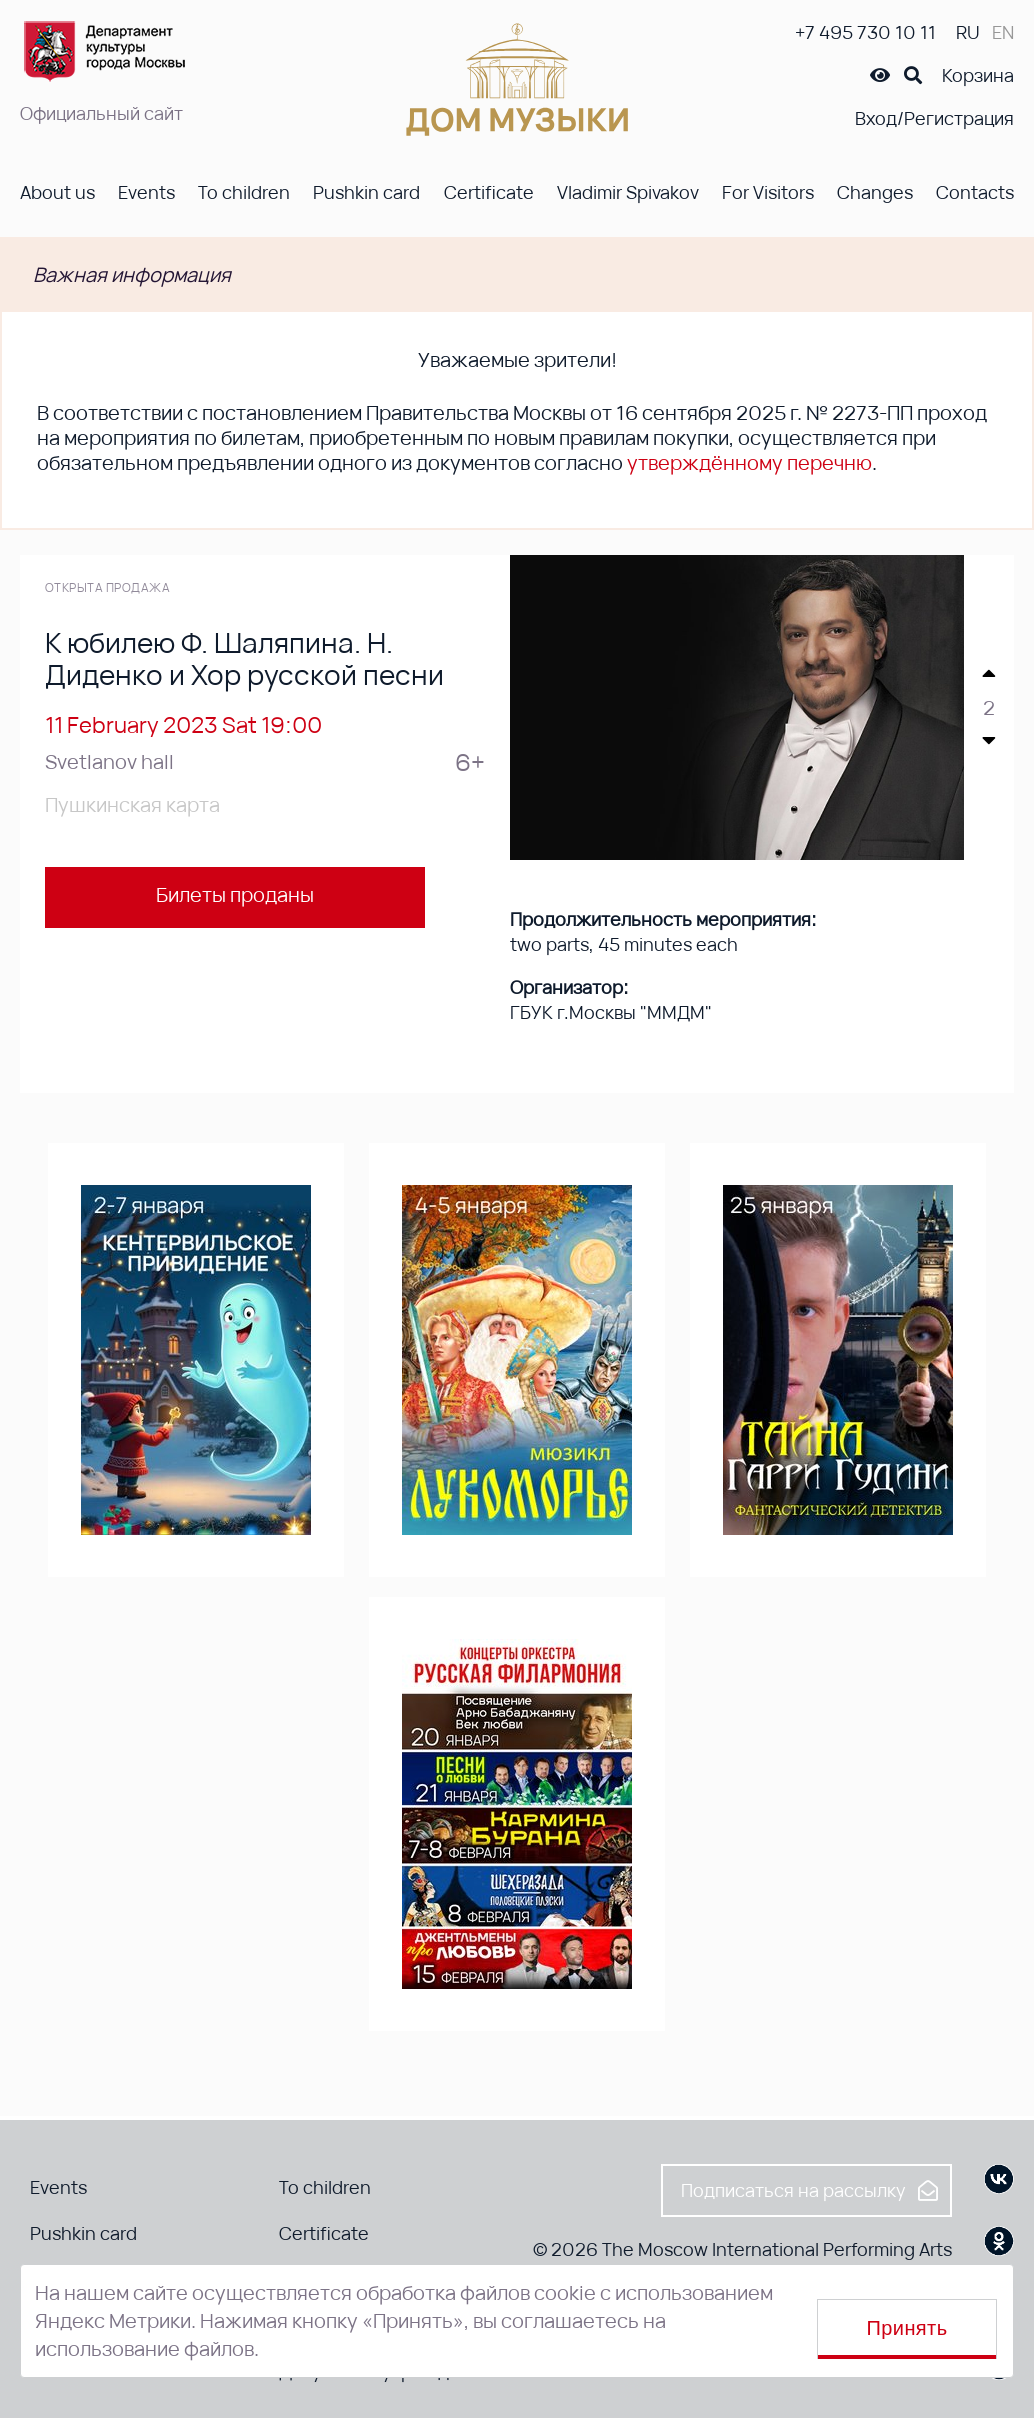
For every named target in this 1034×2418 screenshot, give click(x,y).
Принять (907, 2328)
